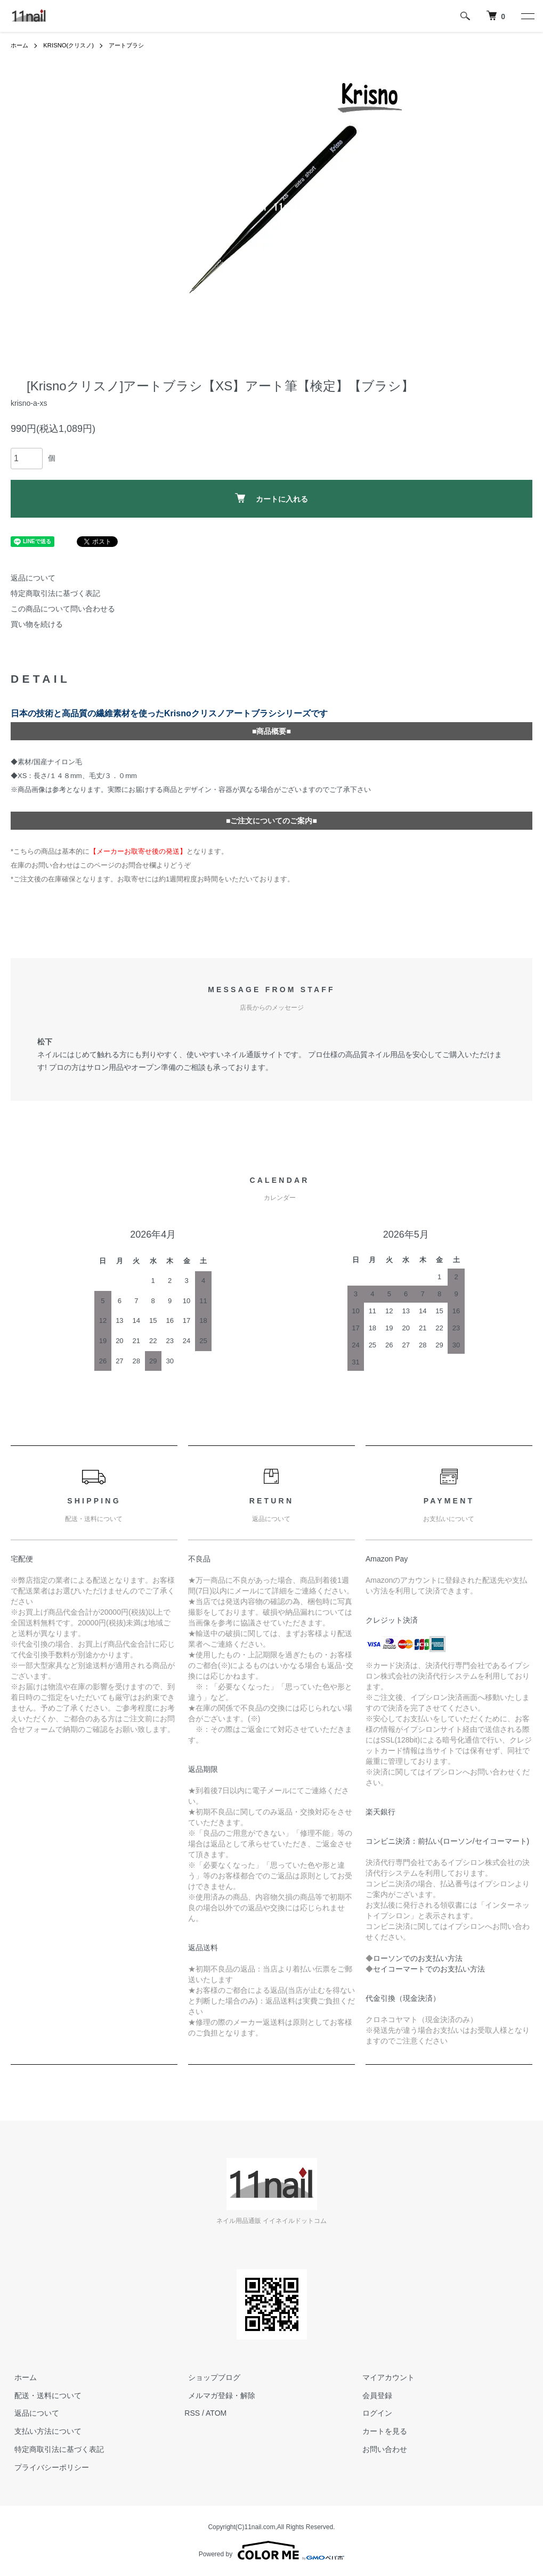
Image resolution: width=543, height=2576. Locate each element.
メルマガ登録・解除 (218, 2395)
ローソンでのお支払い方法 (418, 1958)
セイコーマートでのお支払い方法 (429, 1969)
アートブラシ (134, 45)
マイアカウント (385, 2377)
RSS (192, 2413)
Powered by (271, 2550)
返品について (33, 578)
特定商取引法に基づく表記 (55, 593)
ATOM (216, 2413)
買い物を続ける (37, 624)
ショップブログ (210, 2377)
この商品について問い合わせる (63, 608)
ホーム (20, 45)
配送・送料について (44, 2395)
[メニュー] (527, 16)
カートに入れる (271, 498)
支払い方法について (44, 2431)
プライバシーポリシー (48, 2467)
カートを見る (381, 2431)
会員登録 (373, 2395)
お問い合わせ (381, 2449)
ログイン (373, 2413)
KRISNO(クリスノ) (72, 45)
